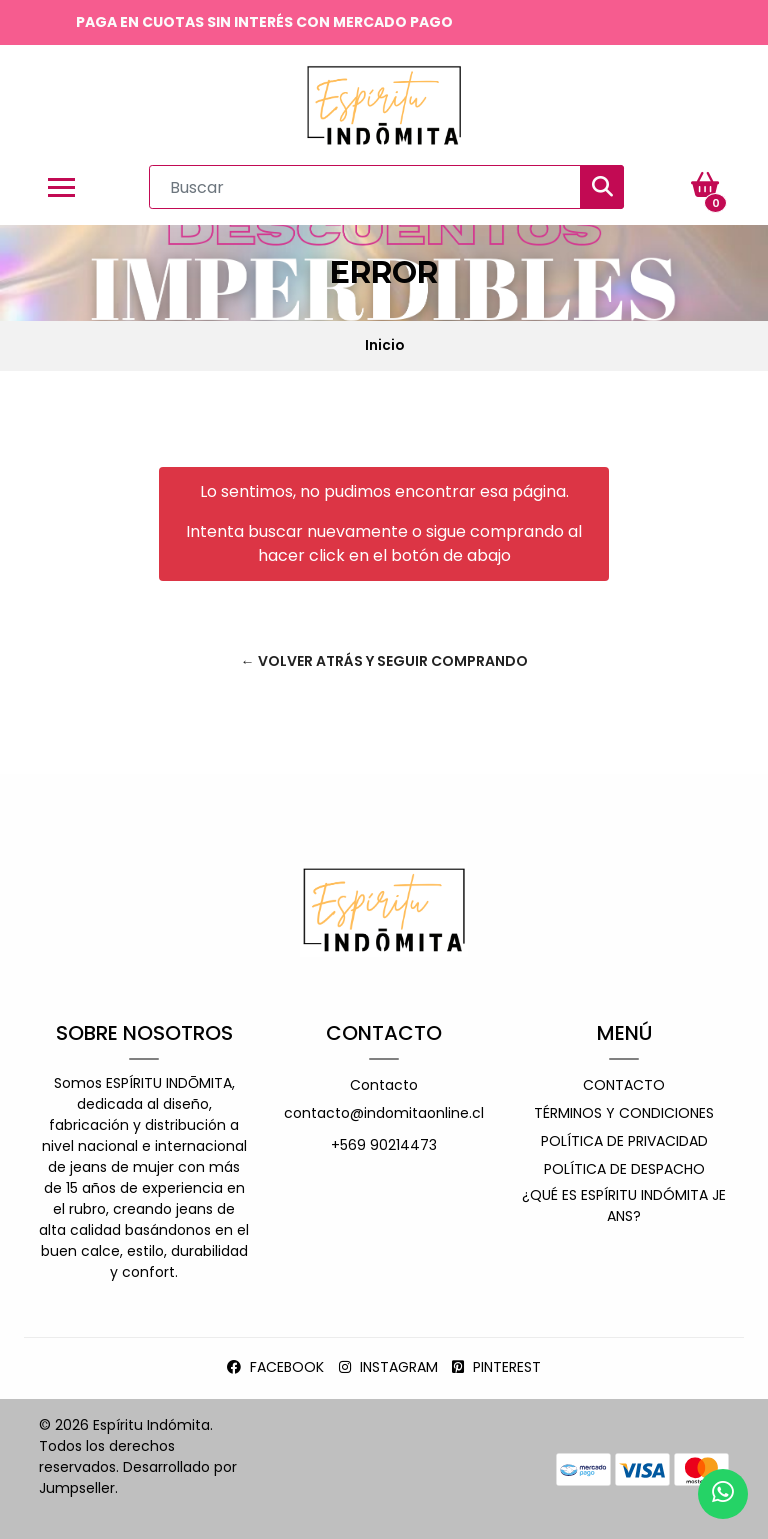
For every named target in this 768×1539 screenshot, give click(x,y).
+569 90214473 (384, 1145)
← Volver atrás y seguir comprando (384, 661)
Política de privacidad (624, 1141)
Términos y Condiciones (624, 1113)
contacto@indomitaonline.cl (384, 1113)
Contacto (384, 1085)
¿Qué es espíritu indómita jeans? (624, 1205)
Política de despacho (624, 1169)
